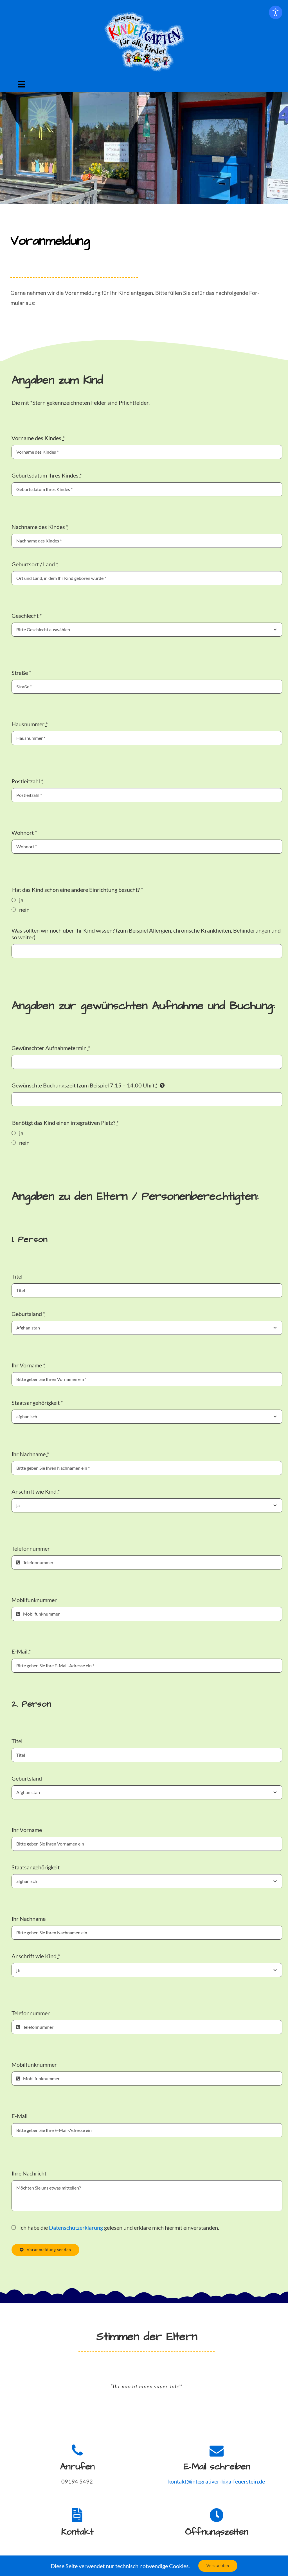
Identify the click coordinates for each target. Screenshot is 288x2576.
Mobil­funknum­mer (34, 1599)
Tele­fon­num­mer (31, 1548)
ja (21, 900)
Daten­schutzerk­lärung (76, 2227)
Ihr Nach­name (30, 1454)
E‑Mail (21, 1651)
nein (24, 909)
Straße (21, 672)
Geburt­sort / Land (35, 564)
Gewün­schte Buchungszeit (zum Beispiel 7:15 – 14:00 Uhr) (85, 1085)
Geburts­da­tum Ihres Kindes (47, 475)
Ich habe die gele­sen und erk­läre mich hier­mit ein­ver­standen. (119, 2227)
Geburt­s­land (28, 1313)
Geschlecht (27, 615)
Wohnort (24, 832)
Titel (17, 1276)
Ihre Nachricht (29, 2173)
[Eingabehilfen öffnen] (275, 12)
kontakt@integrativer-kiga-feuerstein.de (216, 2481)
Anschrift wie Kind (36, 1491)
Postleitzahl (27, 781)
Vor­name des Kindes (38, 438)
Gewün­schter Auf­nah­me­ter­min (51, 1047)
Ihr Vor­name (28, 1365)
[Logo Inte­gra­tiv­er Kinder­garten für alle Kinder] (145, 14)
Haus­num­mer (30, 724)
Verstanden (217, 2565)
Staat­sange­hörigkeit (37, 1402)
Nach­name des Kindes (40, 526)
